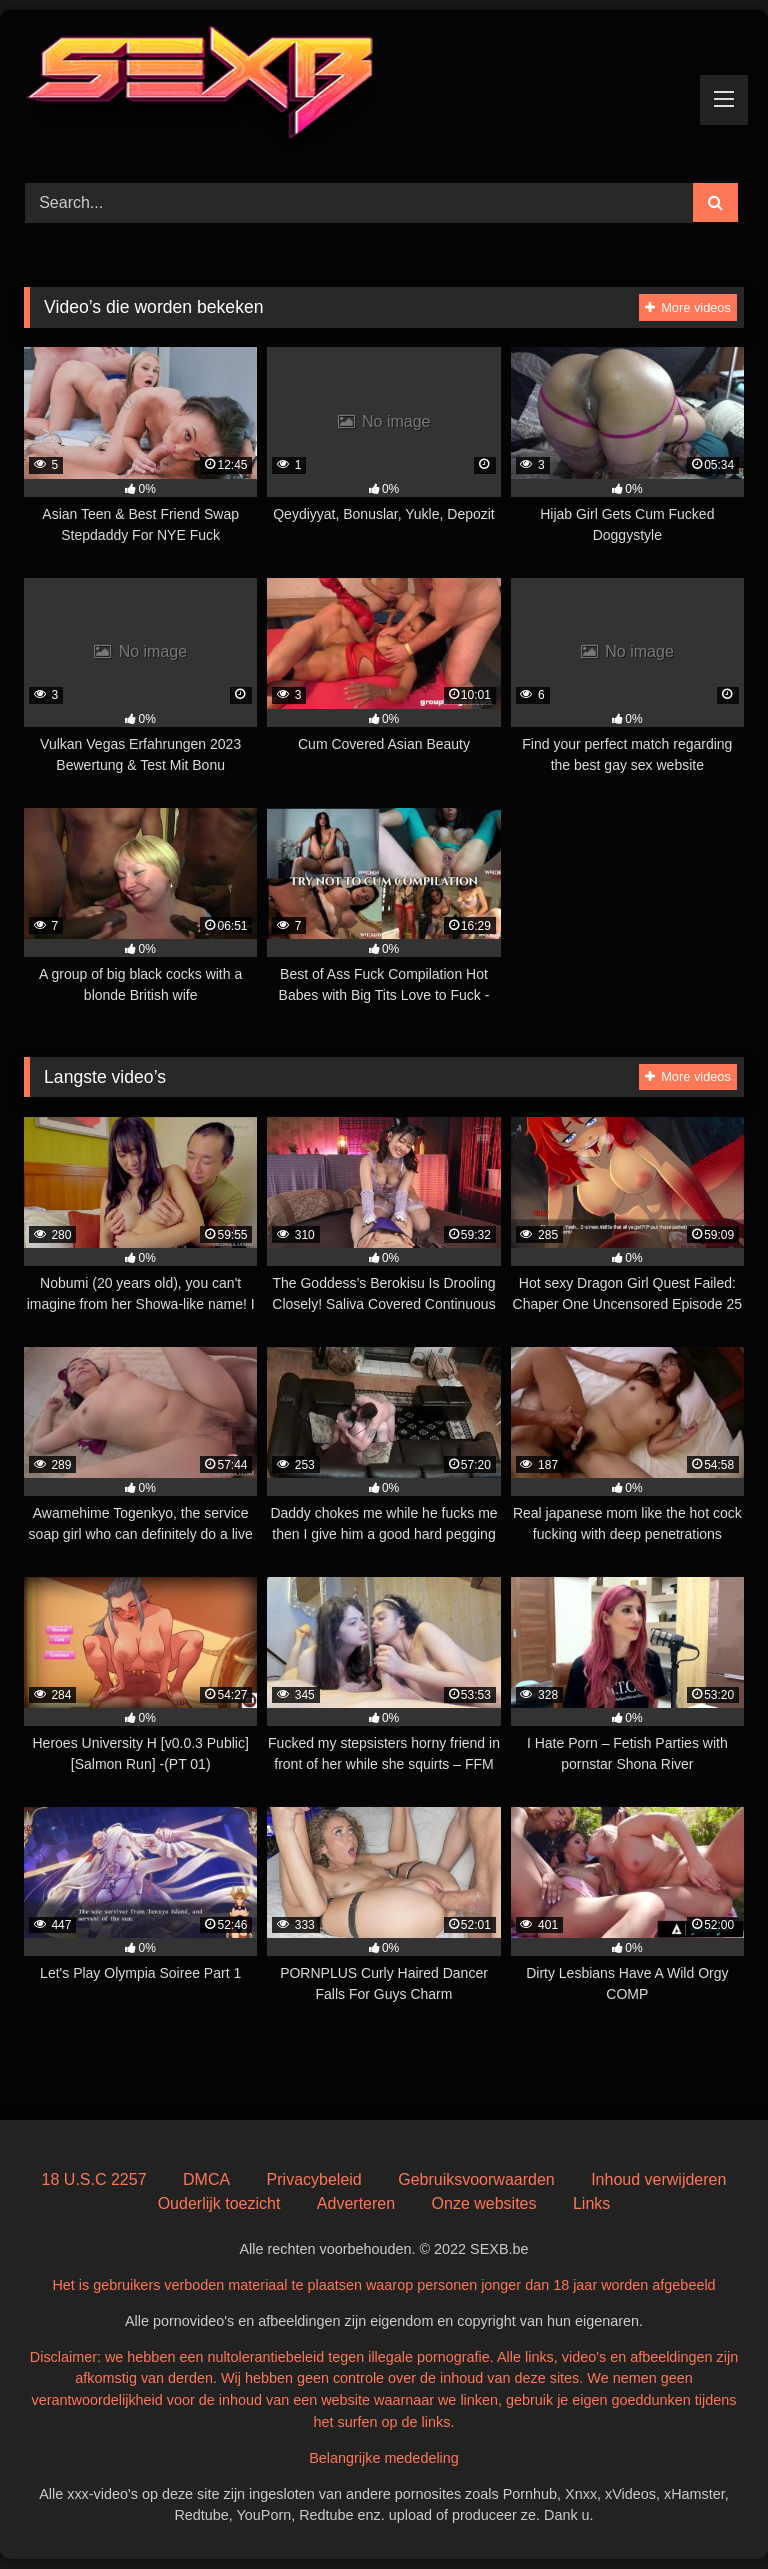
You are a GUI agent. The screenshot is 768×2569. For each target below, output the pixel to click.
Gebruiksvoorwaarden (476, 2179)
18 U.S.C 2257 (94, 2179)
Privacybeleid (314, 2179)
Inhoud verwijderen (658, 2179)
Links (591, 2203)
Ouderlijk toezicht (219, 2203)
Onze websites (484, 2203)
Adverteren (356, 2203)
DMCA (206, 2179)
